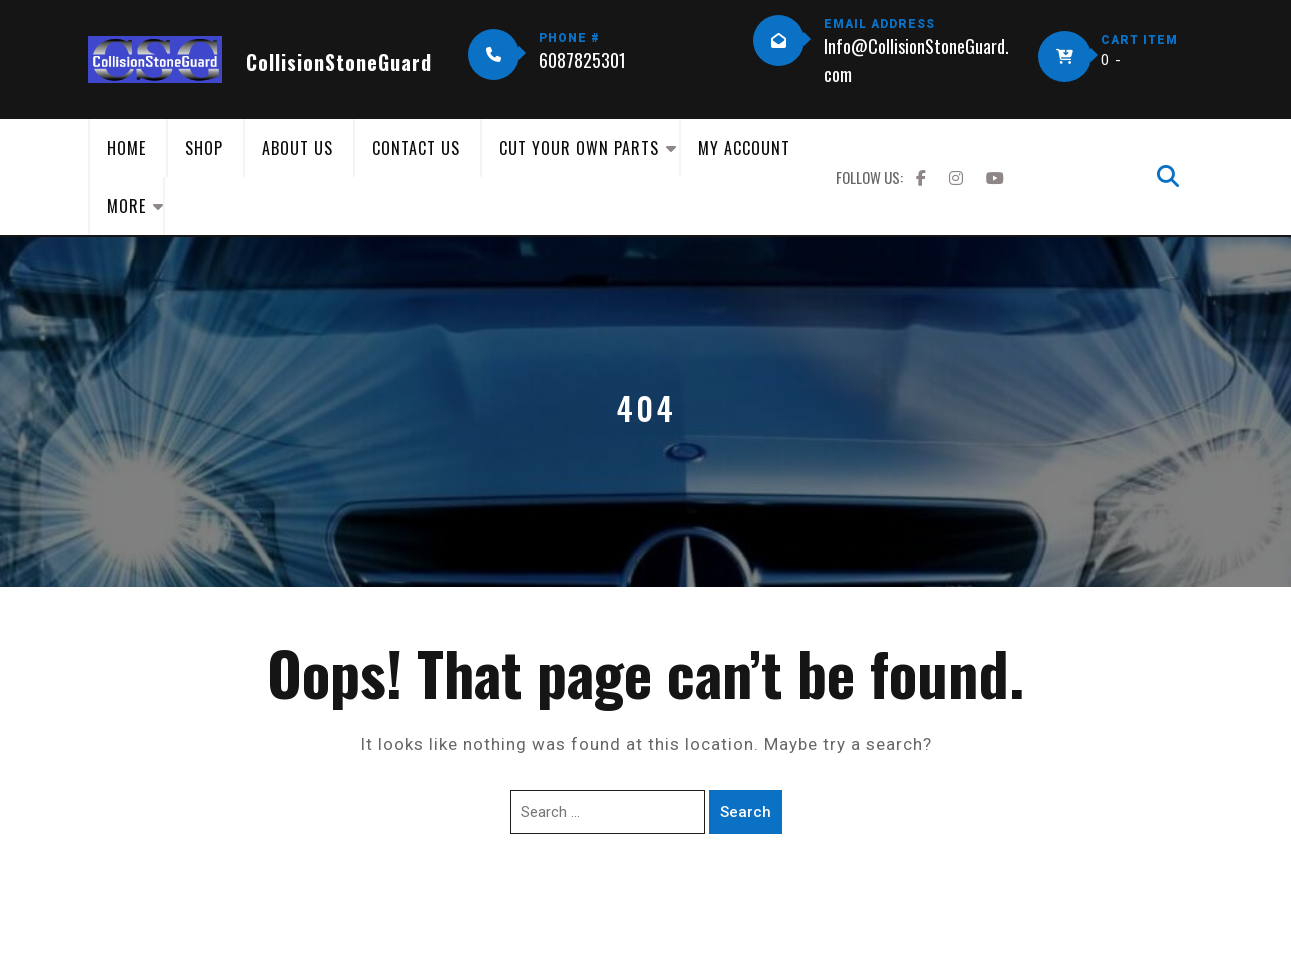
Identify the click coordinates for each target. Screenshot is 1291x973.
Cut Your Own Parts (579, 148)
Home (126, 148)
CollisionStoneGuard (339, 62)
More (126, 206)
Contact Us (416, 148)
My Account (744, 148)
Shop (204, 148)
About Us (297, 148)
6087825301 (582, 60)
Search (745, 812)
